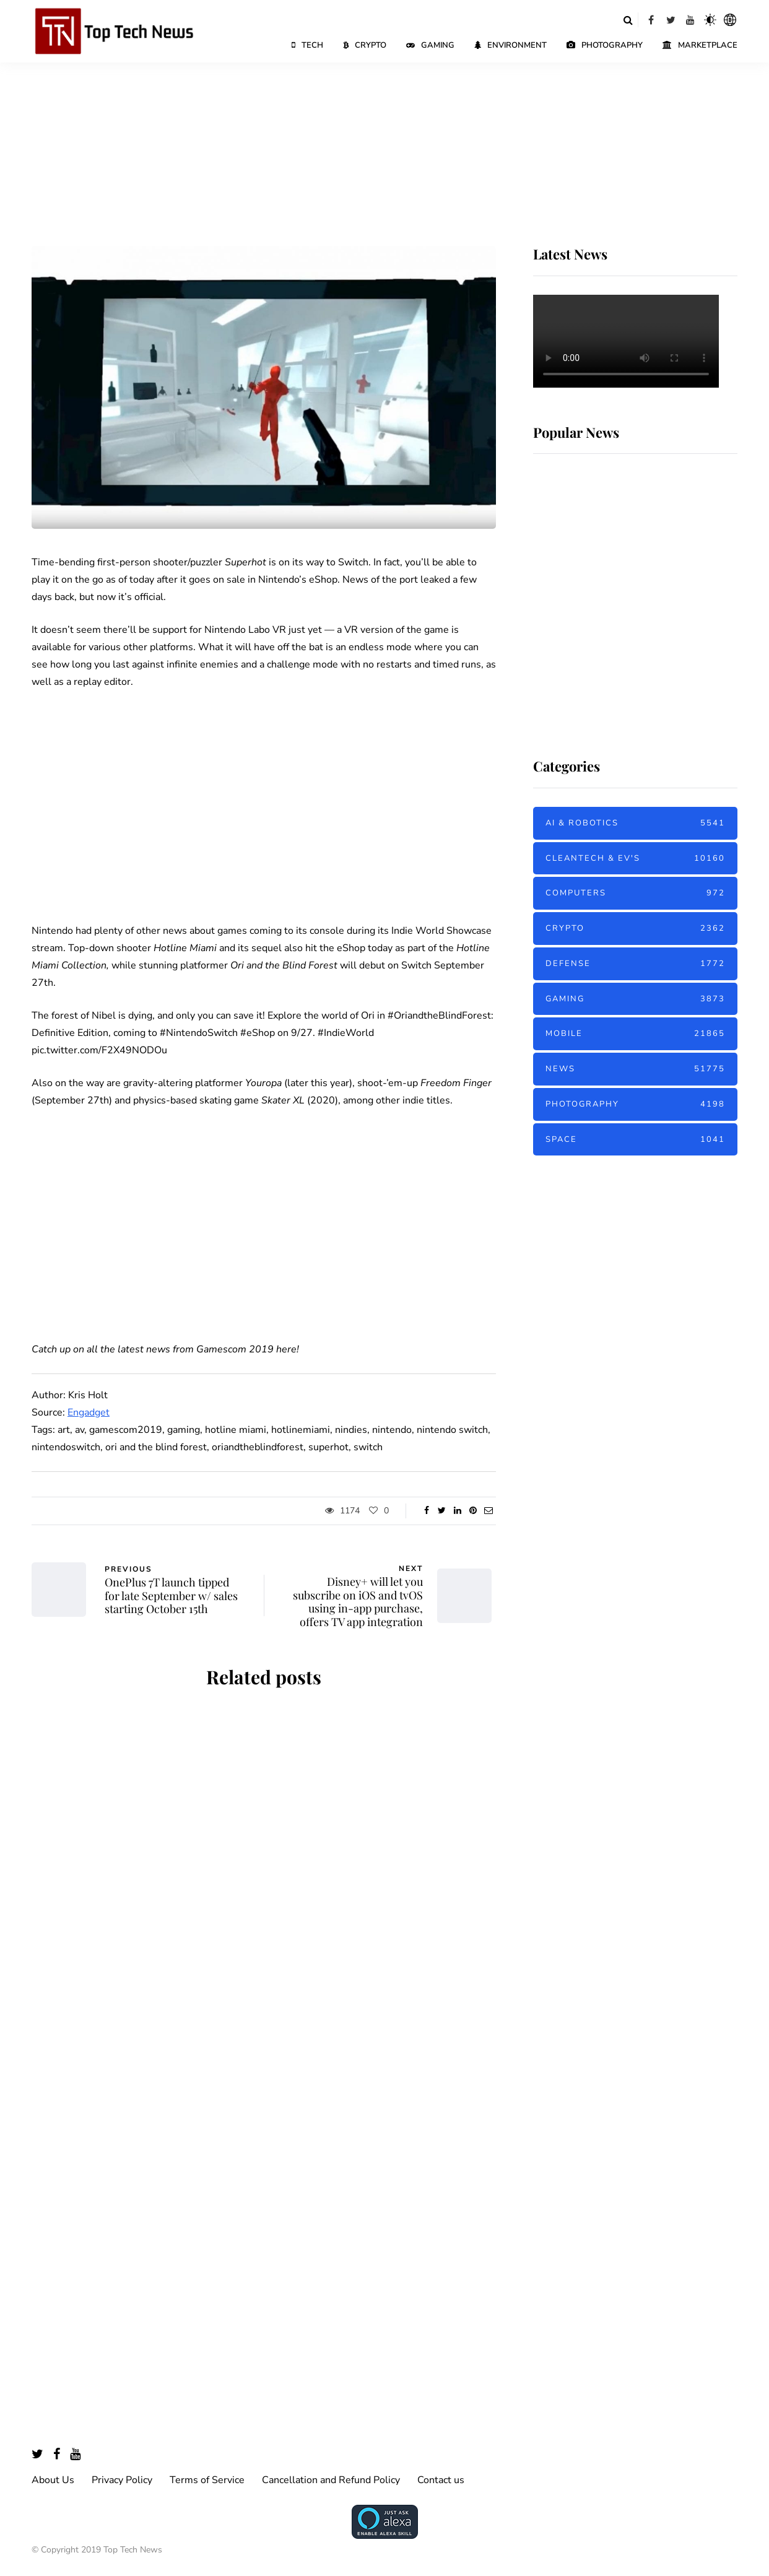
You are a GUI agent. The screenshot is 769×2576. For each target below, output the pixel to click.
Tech (307, 45)
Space (635, 1140)
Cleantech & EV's (635, 858)
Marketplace (700, 45)
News (635, 1069)
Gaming (430, 45)
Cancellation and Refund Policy (331, 2480)
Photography (605, 45)
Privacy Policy (122, 2480)
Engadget (88, 1412)
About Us (53, 2480)
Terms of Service (207, 2480)
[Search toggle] (627, 19)
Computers (635, 893)
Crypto (364, 45)
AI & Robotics (635, 823)
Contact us (440, 2480)
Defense (635, 964)
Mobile (635, 1034)
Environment (510, 45)
